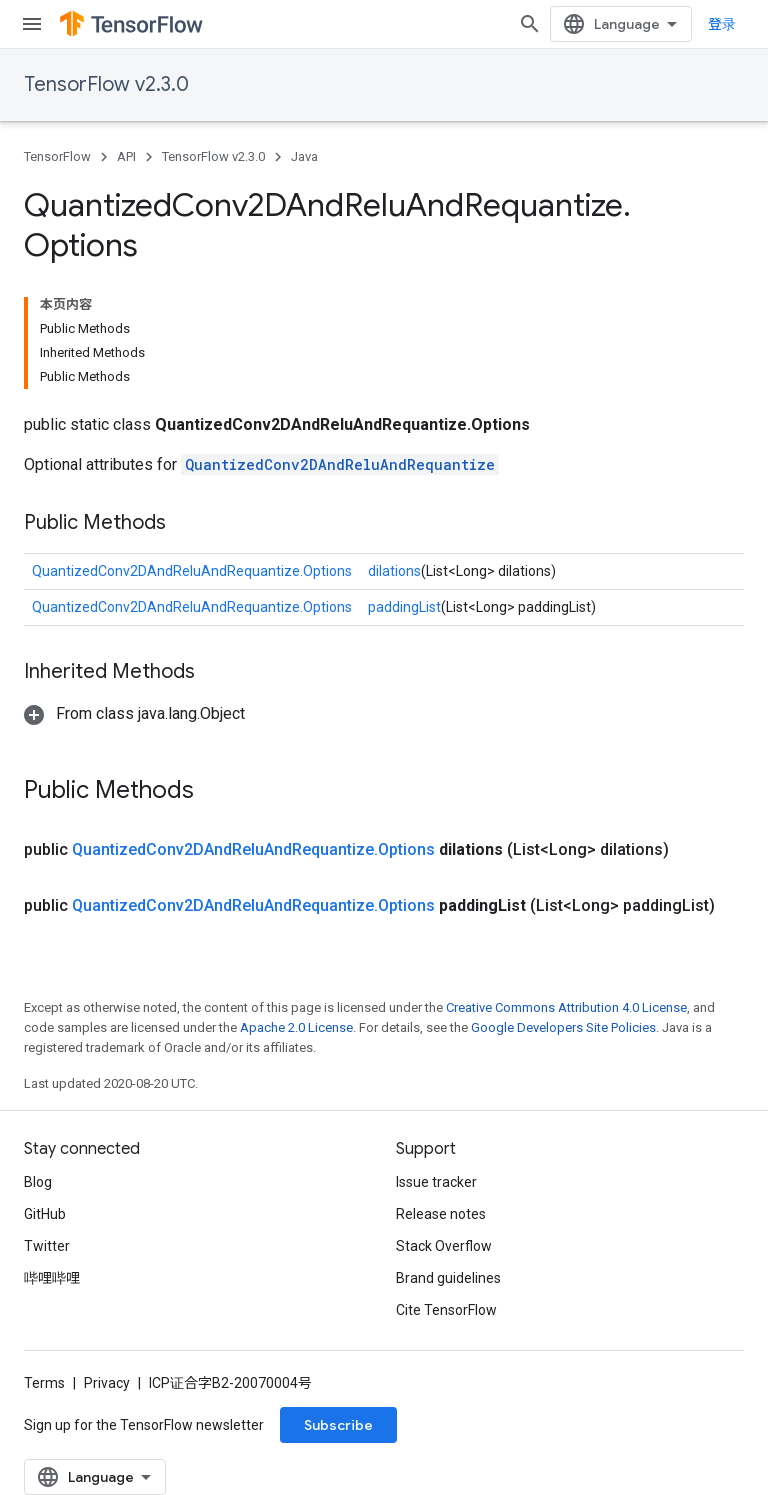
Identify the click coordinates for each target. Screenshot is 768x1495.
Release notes (441, 1214)
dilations (394, 571)
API (126, 156)
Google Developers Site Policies (563, 1027)
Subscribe (338, 1425)
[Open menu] (32, 24)
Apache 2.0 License (296, 1027)
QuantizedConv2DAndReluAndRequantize (340, 464)
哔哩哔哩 (52, 1278)
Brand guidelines (448, 1278)
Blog (38, 1182)
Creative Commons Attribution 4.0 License (566, 1007)
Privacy (107, 1383)
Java (304, 156)
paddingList (404, 607)
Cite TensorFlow (446, 1310)
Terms (44, 1383)
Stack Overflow (444, 1246)
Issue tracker (436, 1182)
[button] (134, 713)
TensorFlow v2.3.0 (106, 84)
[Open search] (530, 24)
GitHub (45, 1214)
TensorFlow (57, 156)
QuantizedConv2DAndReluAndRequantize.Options (192, 571)
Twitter (47, 1246)
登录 (722, 24)
